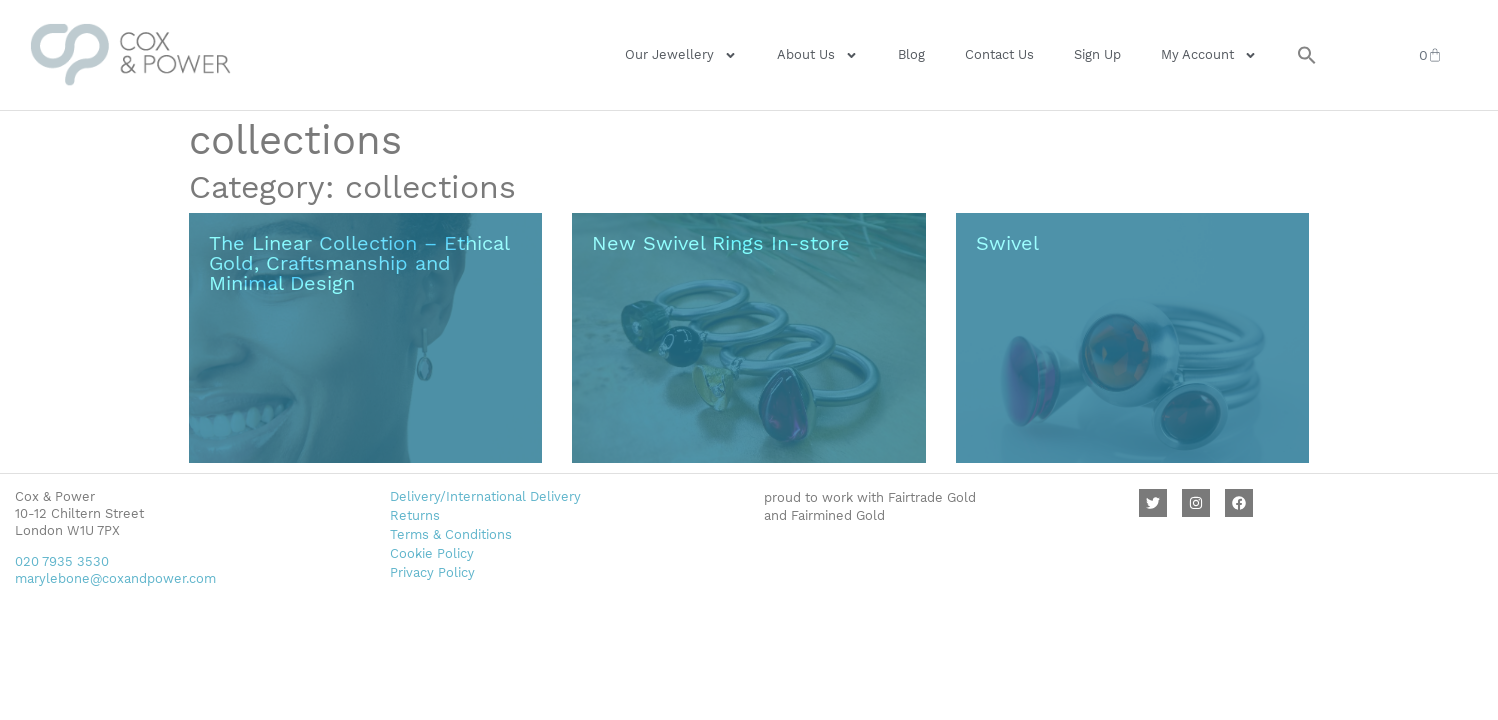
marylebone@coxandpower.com (115, 578)
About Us (817, 55)
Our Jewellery (681, 55)
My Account (1209, 55)
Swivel (1007, 243)
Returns (415, 515)
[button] (1307, 55)
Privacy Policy (432, 572)
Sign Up (1097, 54)
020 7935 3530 (62, 561)
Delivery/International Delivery (485, 496)
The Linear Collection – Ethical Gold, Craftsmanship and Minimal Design (359, 263)
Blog (911, 54)
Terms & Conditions (451, 534)
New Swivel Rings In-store (721, 243)
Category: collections (352, 187)
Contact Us (999, 54)
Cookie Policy (432, 553)
